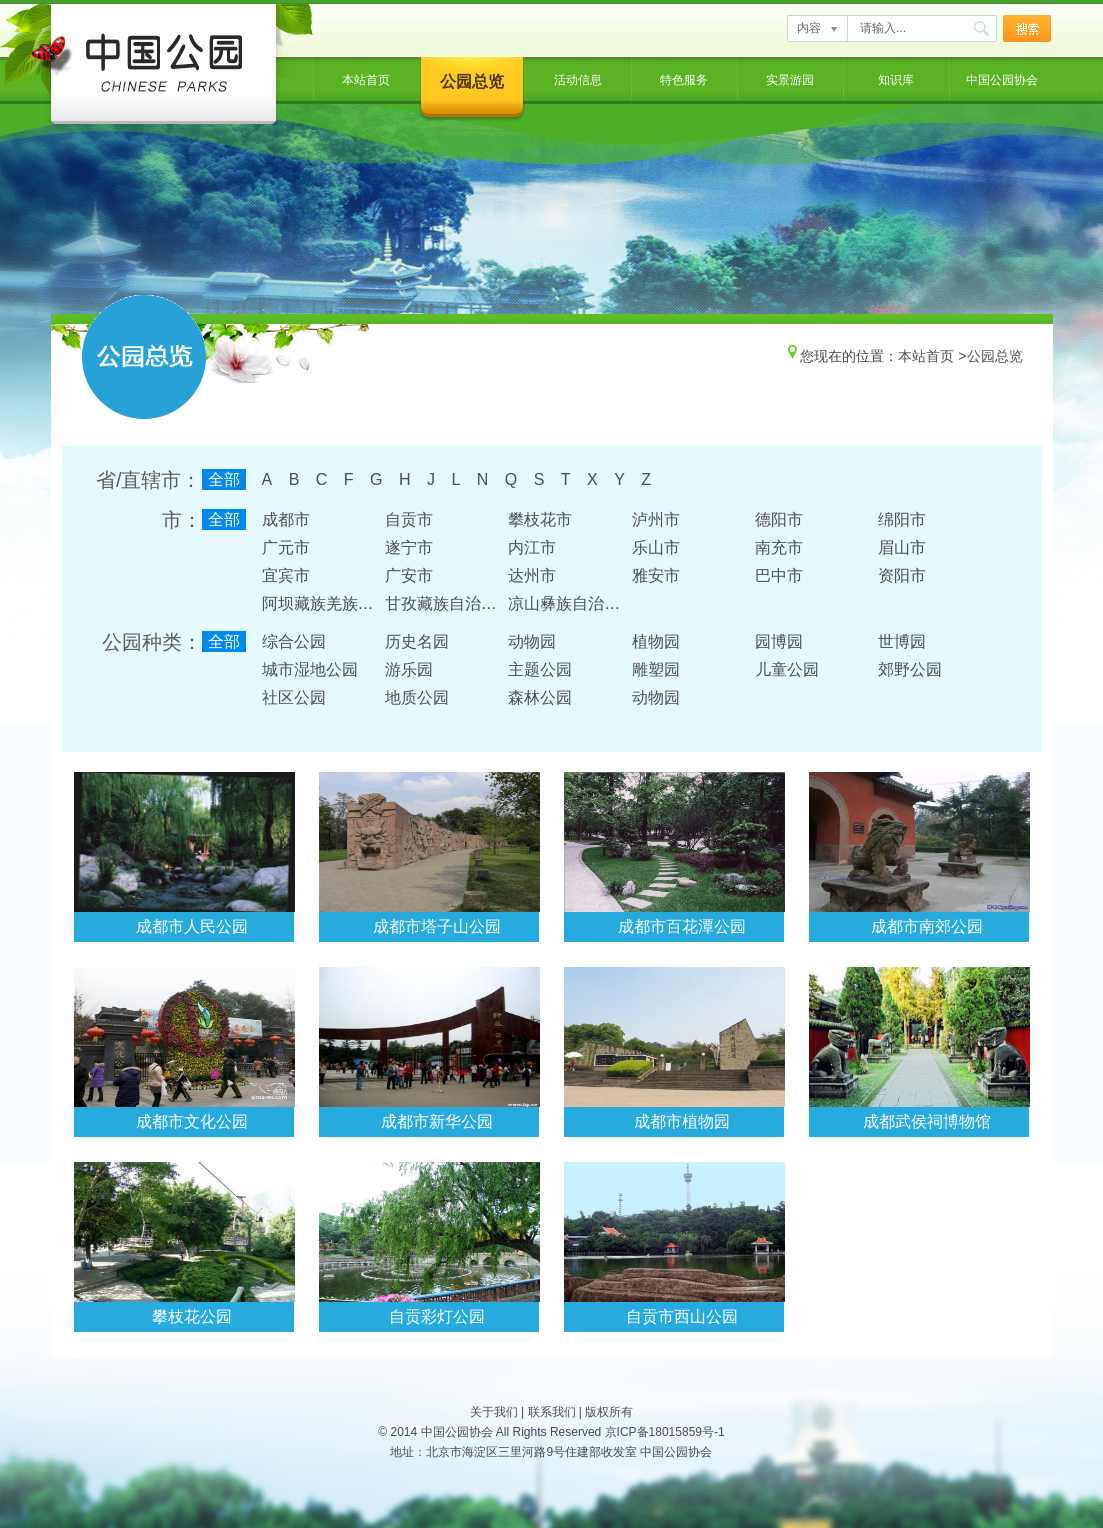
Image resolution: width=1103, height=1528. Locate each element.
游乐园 (409, 669)
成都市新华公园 (437, 1121)
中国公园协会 (1002, 80)
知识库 (896, 80)
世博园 (902, 641)
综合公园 (294, 641)
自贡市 (409, 519)
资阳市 (902, 575)
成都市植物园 (682, 1121)
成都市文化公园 (192, 1121)
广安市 (409, 575)
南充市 (779, 547)
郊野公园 (910, 669)
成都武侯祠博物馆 (927, 1121)
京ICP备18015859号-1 (665, 1432)
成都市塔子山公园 (437, 926)
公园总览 (472, 81)
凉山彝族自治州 (564, 603)
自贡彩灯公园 (437, 1316)
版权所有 (609, 1412)
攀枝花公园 (192, 1316)
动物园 (532, 641)
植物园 (656, 641)
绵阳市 (902, 519)
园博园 (779, 641)
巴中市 (779, 575)
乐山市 (656, 547)
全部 (224, 479)
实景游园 (790, 80)
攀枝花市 (540, 519)
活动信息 (578, 80)
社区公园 (294, 697)
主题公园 (540, 669)
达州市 (532, 575)
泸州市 (656, 519)
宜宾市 (286, 575)
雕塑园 (656, 669)
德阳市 (779, 519)
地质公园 (417, 697)
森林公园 (540, 697)
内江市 (532, 547)
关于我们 (494, 1412)
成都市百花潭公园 (682, 926)
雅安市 (656, 575)
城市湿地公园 (310, 669)
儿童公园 (787, 669)
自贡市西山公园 (682, 1316)
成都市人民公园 (192, 926)
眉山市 (902, 547)
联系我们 (552, 1412)
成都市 (286, 519)
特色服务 (684, 80)
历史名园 (417, 641)
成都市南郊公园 (927, 926)
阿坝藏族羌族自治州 (334, 603)
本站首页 (366, 80)
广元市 (286, 547)
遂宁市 (409, 547)
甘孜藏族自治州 (441, 603)
